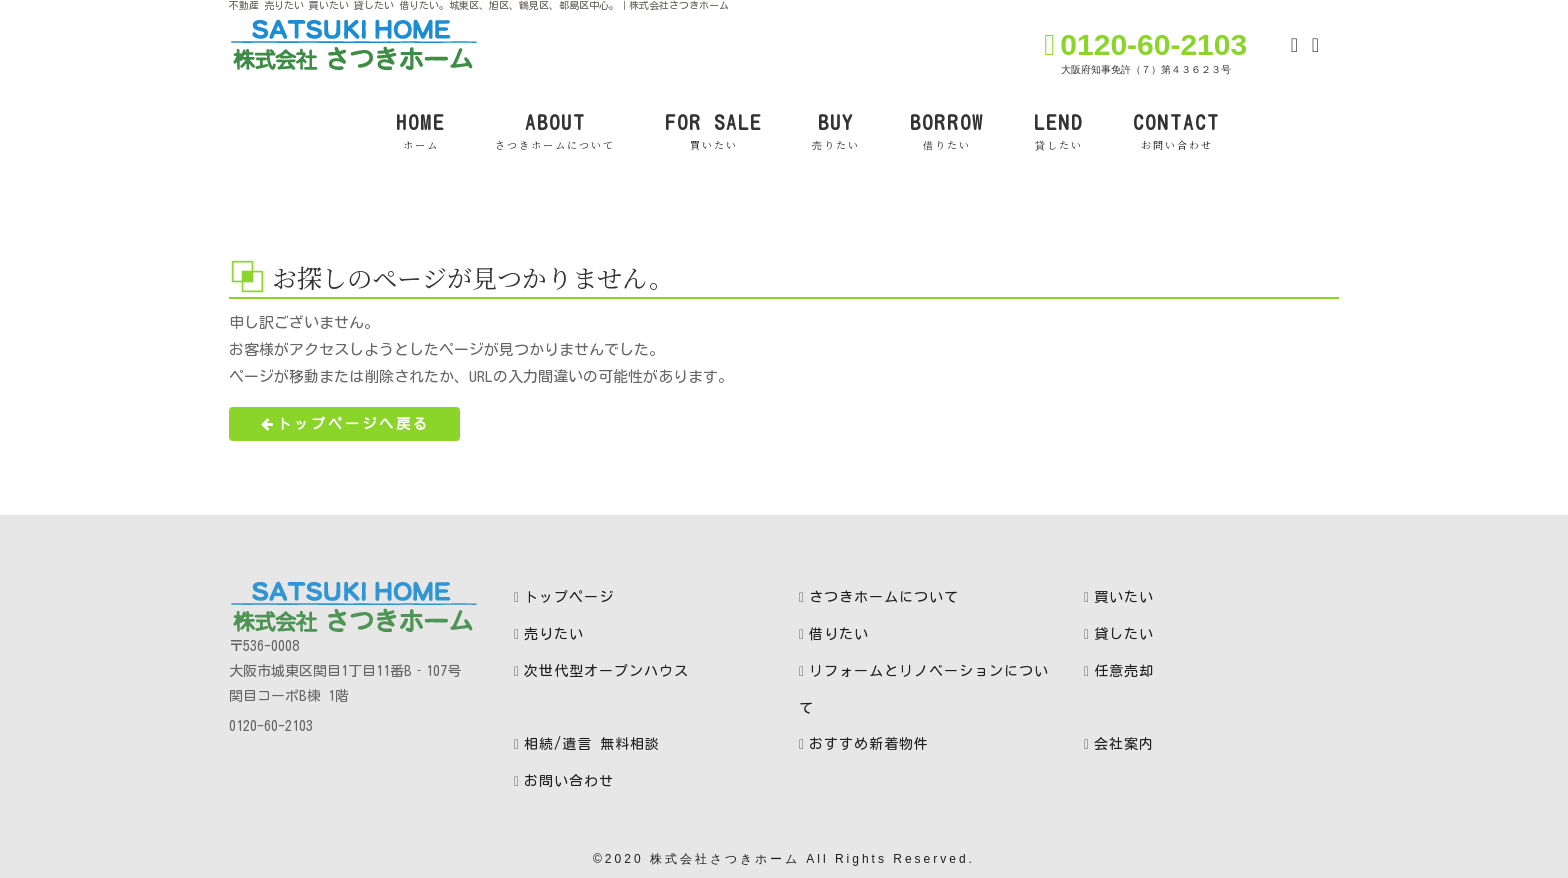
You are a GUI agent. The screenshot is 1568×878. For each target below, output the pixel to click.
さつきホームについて (884, 597)
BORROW (947, 132)
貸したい (1124, 634)
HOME (420, 132)
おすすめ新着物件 (869, 744)
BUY (836, 132)
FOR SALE (713, 132)
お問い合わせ (569, 781)
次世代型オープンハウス (606, 671)
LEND (1058, 132)
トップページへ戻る (344, 424)
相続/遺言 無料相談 (592, 744)
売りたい (554, 634)
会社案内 (1124, 744)
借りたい (839, 634)
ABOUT (555, 132)
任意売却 (1124, 671)
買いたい (1124, 597)
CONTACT (1176, 132)
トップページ (569, 597)
